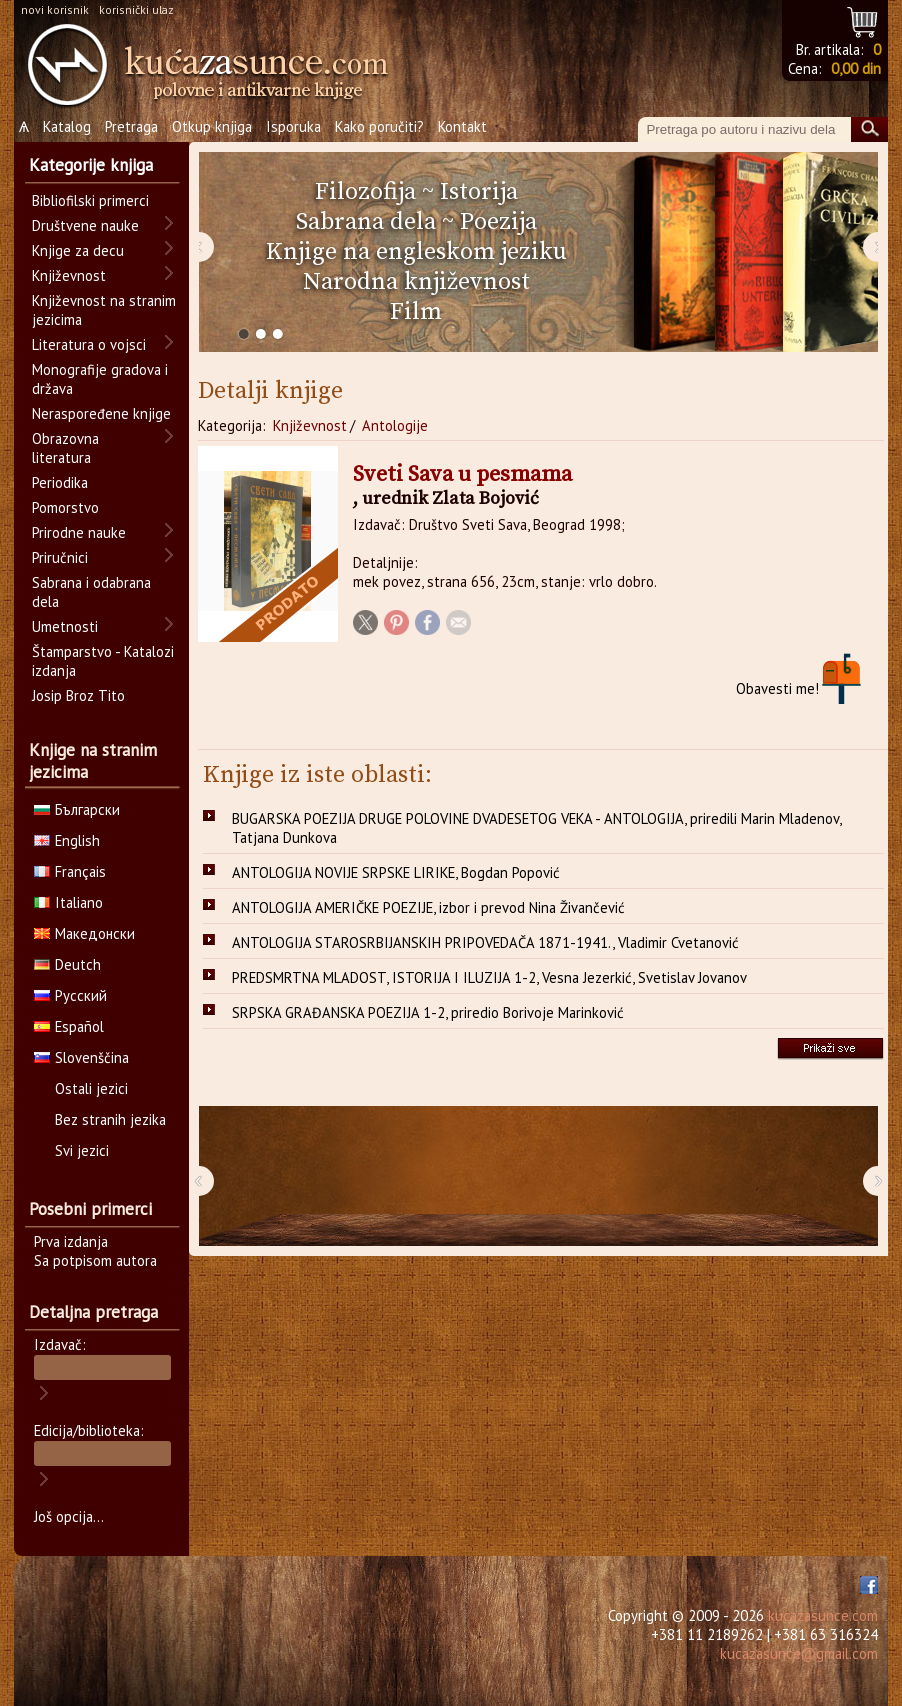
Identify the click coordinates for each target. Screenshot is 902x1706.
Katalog (67, 126)
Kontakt (462, 126)
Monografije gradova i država (100, 379)
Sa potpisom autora (95, 1260)
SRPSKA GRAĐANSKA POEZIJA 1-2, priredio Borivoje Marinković (428, 1012)
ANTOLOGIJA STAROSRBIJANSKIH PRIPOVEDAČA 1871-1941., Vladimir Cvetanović (485, 942)
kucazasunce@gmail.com (799, 1653)
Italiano (68, 902)
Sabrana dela (366, 222)
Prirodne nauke (79, 532)
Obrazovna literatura (65, 448)
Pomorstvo (65, 507)
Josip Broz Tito (78, 695)
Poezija (498, 222)
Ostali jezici (91, 1088)
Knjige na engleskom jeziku (416, 252)
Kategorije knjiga (91, 165)
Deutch (67, 964)
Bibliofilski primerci (90, 200)
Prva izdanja (71, 1241)
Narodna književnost (416, 282)
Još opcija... (69, 1516)
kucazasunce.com (823, 1615)
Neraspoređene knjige (101, 413)
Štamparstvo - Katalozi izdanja (103, 661)
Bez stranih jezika (110, 1119)
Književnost (310, 425)
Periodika (60, 482)
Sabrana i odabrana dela (91, 592)
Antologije (395, 425)
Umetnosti (65, 626)
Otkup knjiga (212, 126)
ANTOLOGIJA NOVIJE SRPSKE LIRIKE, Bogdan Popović (396, 872)
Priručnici (60, 557)
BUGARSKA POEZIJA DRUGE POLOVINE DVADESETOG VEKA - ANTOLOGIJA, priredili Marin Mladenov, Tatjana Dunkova (537, 828)
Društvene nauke (85, 225)
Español (69, 1026)
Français (70, 871)
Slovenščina (81, 1057)
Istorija (479, 192)
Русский (70, 995)
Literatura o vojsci (89, 344)
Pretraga (131, 126)
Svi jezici (82, 1150)
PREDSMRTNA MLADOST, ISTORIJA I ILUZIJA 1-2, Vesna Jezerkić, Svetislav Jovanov (489, 977)
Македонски (84, 933)
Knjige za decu (78, 250)
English (67, 840)
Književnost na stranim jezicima (104, 310)
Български (77, 809)
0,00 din (856, 68)
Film (416, 312)
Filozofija (365, 192)
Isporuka (293, 126)
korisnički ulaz (136, 9)
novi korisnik (55, 9)
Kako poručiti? (379, 126)
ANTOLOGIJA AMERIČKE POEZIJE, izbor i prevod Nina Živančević (428, 907)
